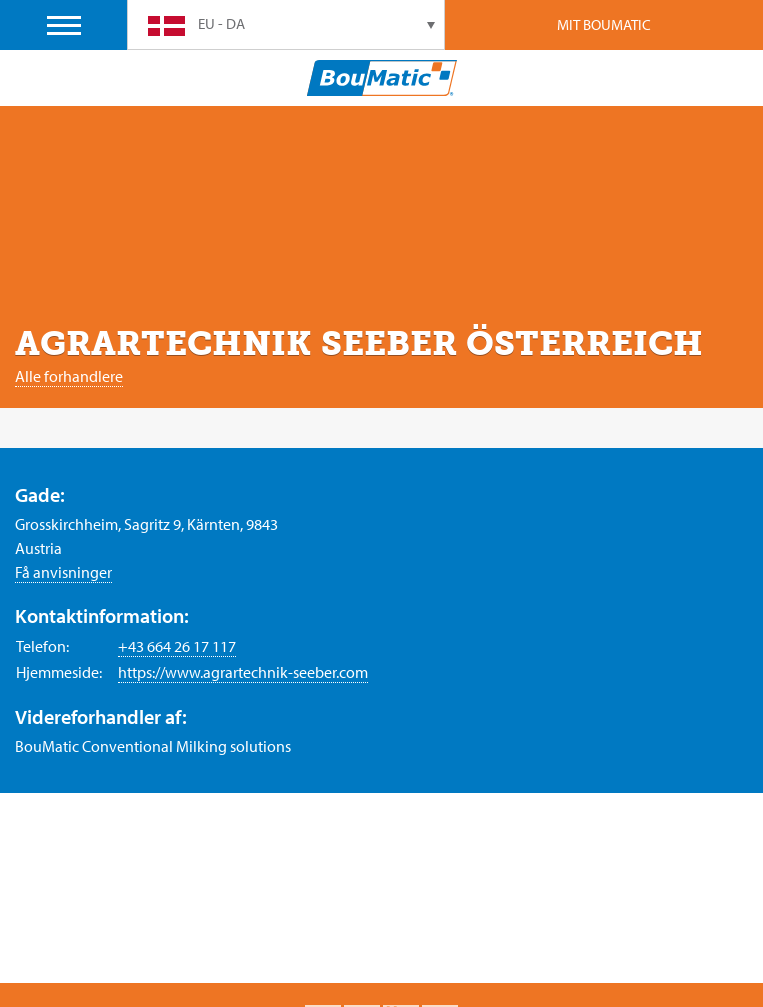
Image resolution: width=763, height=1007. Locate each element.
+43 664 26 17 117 (177, 646)
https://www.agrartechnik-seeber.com (243, 672)
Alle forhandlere (69, 376)
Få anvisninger (63, 572)
